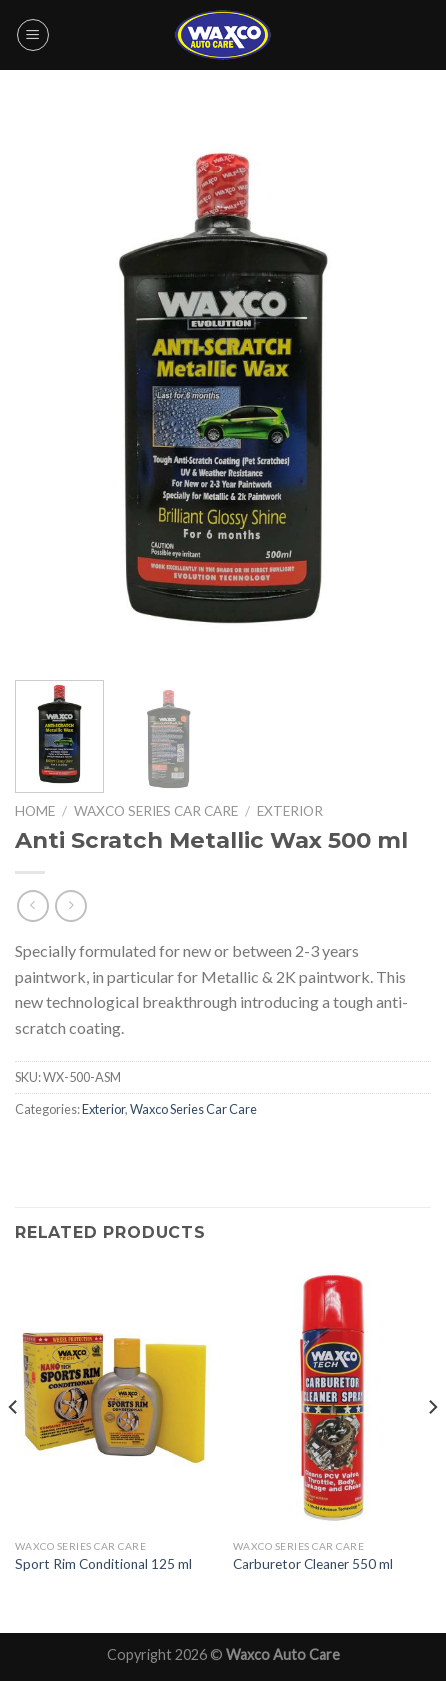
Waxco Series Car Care (156, 811)
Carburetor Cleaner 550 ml (313, 1564)
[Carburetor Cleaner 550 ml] (332, 1397)
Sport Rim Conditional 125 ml (103, 1564)
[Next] (432, 1446)
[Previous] (14, 1446)
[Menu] (33, 35)
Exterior (290, 811)
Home (35, 811)
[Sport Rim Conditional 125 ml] (114, 1397)
